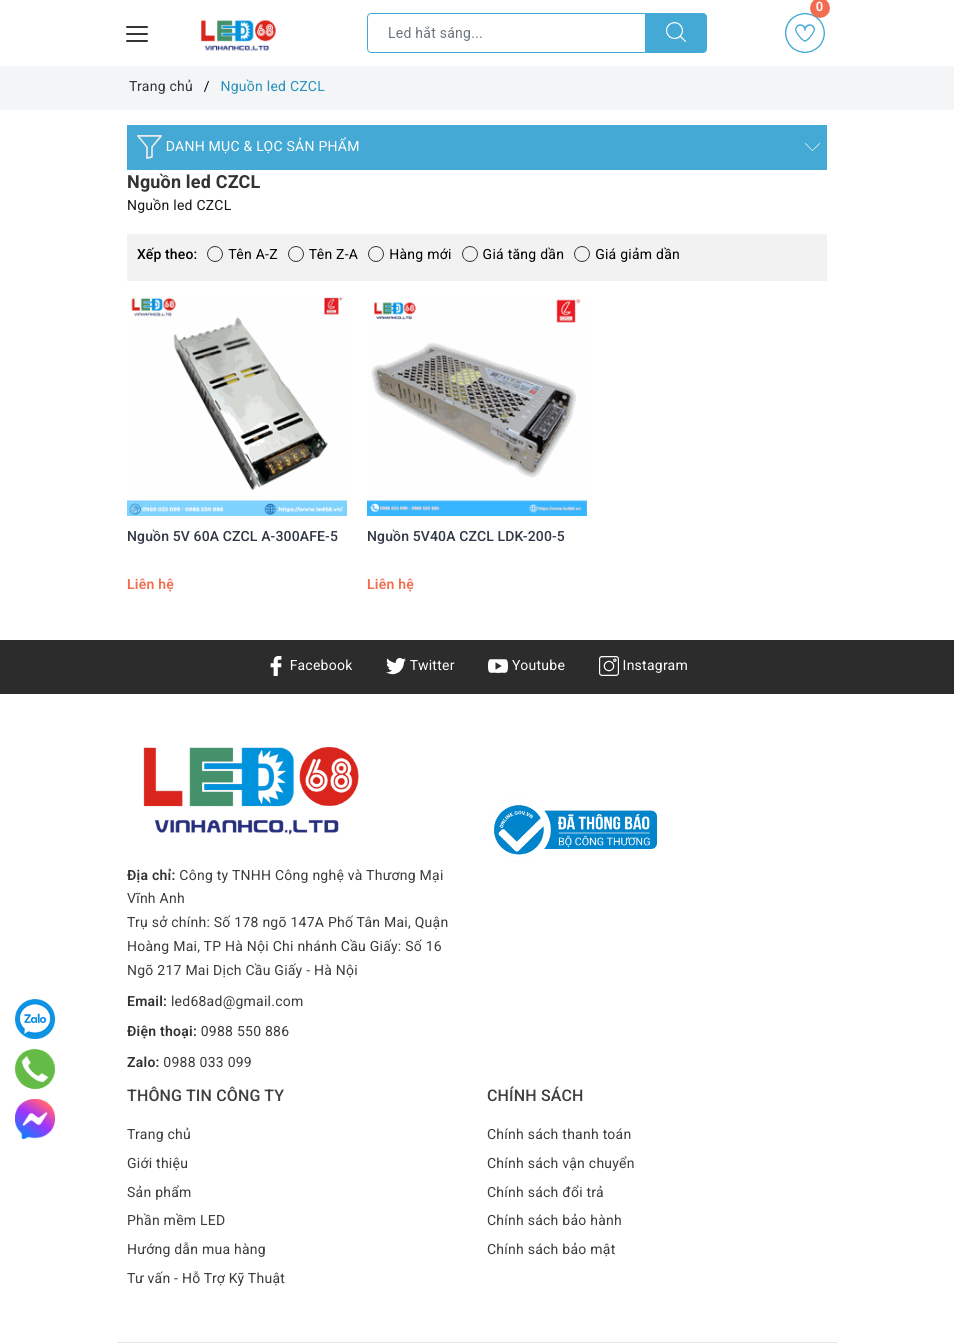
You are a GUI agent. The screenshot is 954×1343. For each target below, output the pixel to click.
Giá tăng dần (513, 255)
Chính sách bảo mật (551, 1250)
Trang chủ (159, 1135)
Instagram (643, 666)
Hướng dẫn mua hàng (196, 1250)
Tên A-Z (242, 255)
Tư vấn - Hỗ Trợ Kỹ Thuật (206, 1279)
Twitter (420, 666)
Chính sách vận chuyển (561, 1164)
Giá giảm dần (627, 255)
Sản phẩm (159, 1193)
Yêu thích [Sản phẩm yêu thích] (806, 33)
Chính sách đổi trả (545, 1193)
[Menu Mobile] (138, 31)
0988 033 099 (207, 1063)
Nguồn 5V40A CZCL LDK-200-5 (466, 537)
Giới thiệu (157, 1164)
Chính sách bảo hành (554, 1221)
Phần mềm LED (176, 1221)
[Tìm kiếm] (676, 33)
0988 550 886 (245, 1032)
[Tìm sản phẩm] (506, 33)
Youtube (526, 666)
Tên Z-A (323, 255)
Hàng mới (409, 255)
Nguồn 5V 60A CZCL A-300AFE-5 (232, 537)
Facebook (309, 666)
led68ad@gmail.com (237, 1002)
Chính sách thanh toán (559, 1135)
